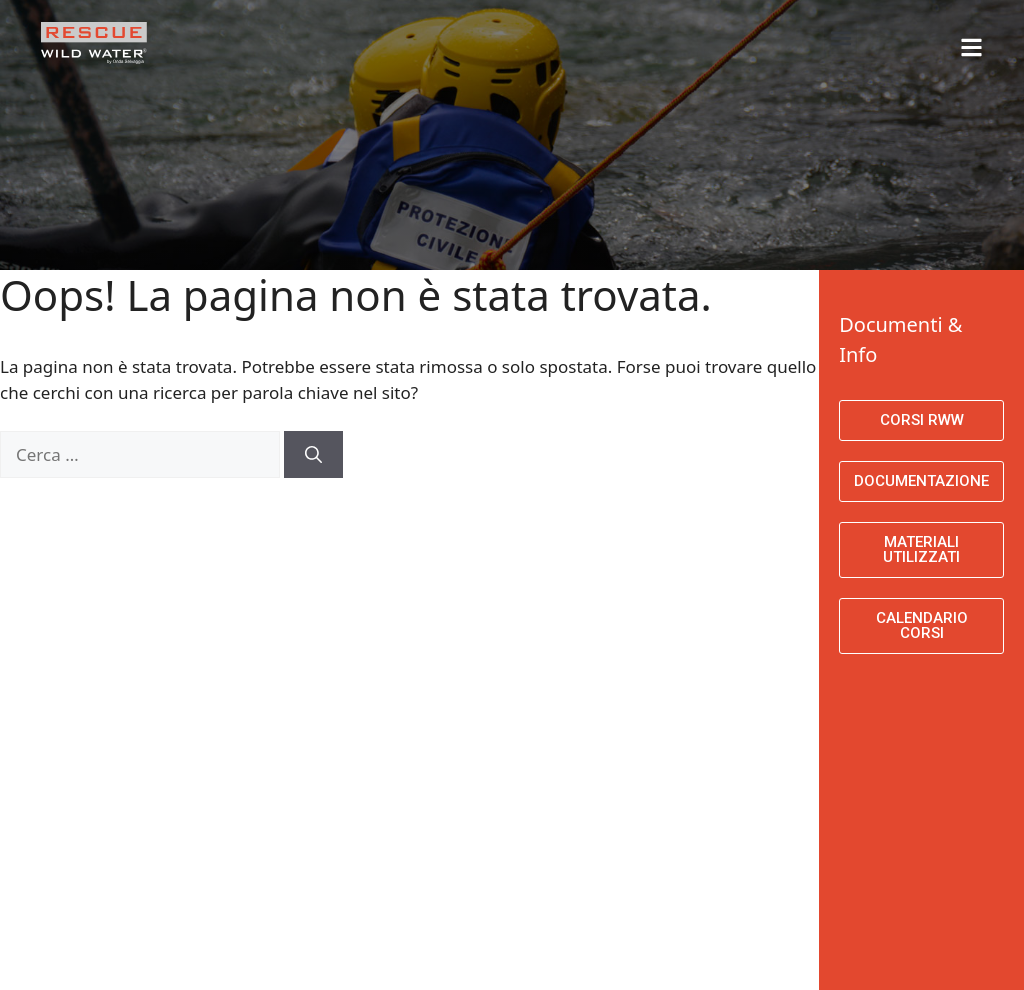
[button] (840, 37)
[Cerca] (313, 455)
